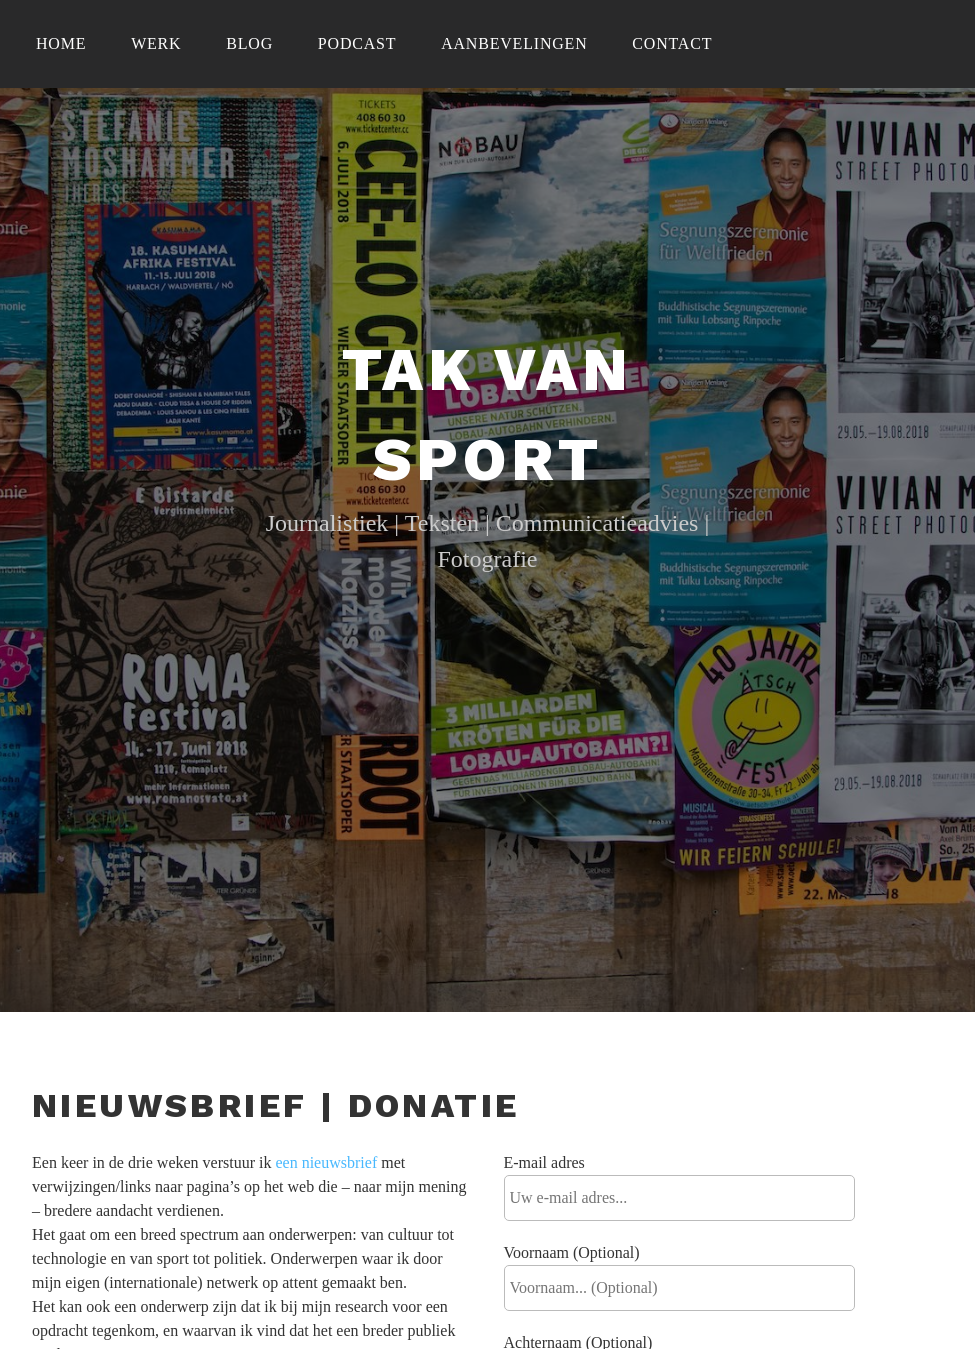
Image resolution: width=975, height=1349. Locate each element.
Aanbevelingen (514, 43)
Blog (249, 43)
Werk (156, 43)
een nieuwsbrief (326, 1162)
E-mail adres (544, 1162)
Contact (672, 43)
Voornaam (572, 1252)
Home (61, 43)
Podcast (357, 43)
